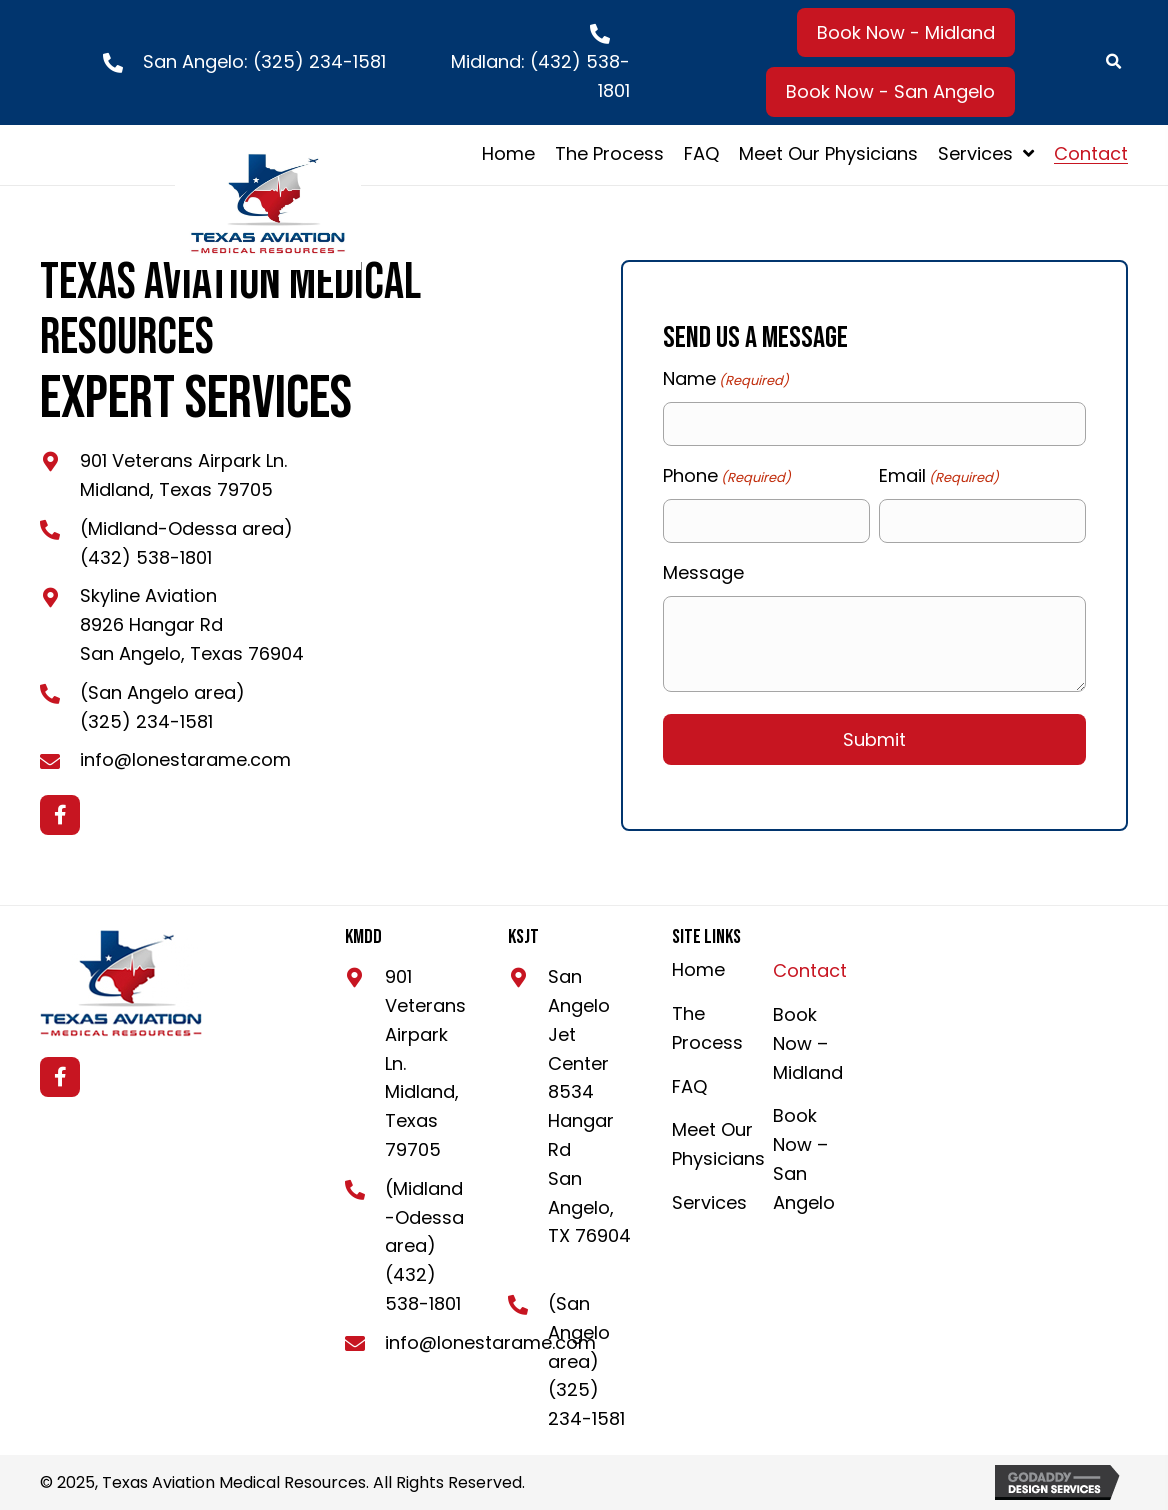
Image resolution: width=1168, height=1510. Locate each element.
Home (698, 969)
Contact (810, 970)
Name (726, 380)
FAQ (689, 1086)
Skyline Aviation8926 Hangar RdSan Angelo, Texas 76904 (192, 624)
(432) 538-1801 (146, 557)
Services (709, 1202)
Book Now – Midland (808, 1043)
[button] (906, 32)
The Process (707, 1028)
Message (703, 572)
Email (939, 476)
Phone (727, 476)
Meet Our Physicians (718, 1144)
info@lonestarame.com (185, 759)
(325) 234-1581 (319, 61)
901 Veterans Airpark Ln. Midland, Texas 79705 (425, 1063)
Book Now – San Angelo (804, 1158)
